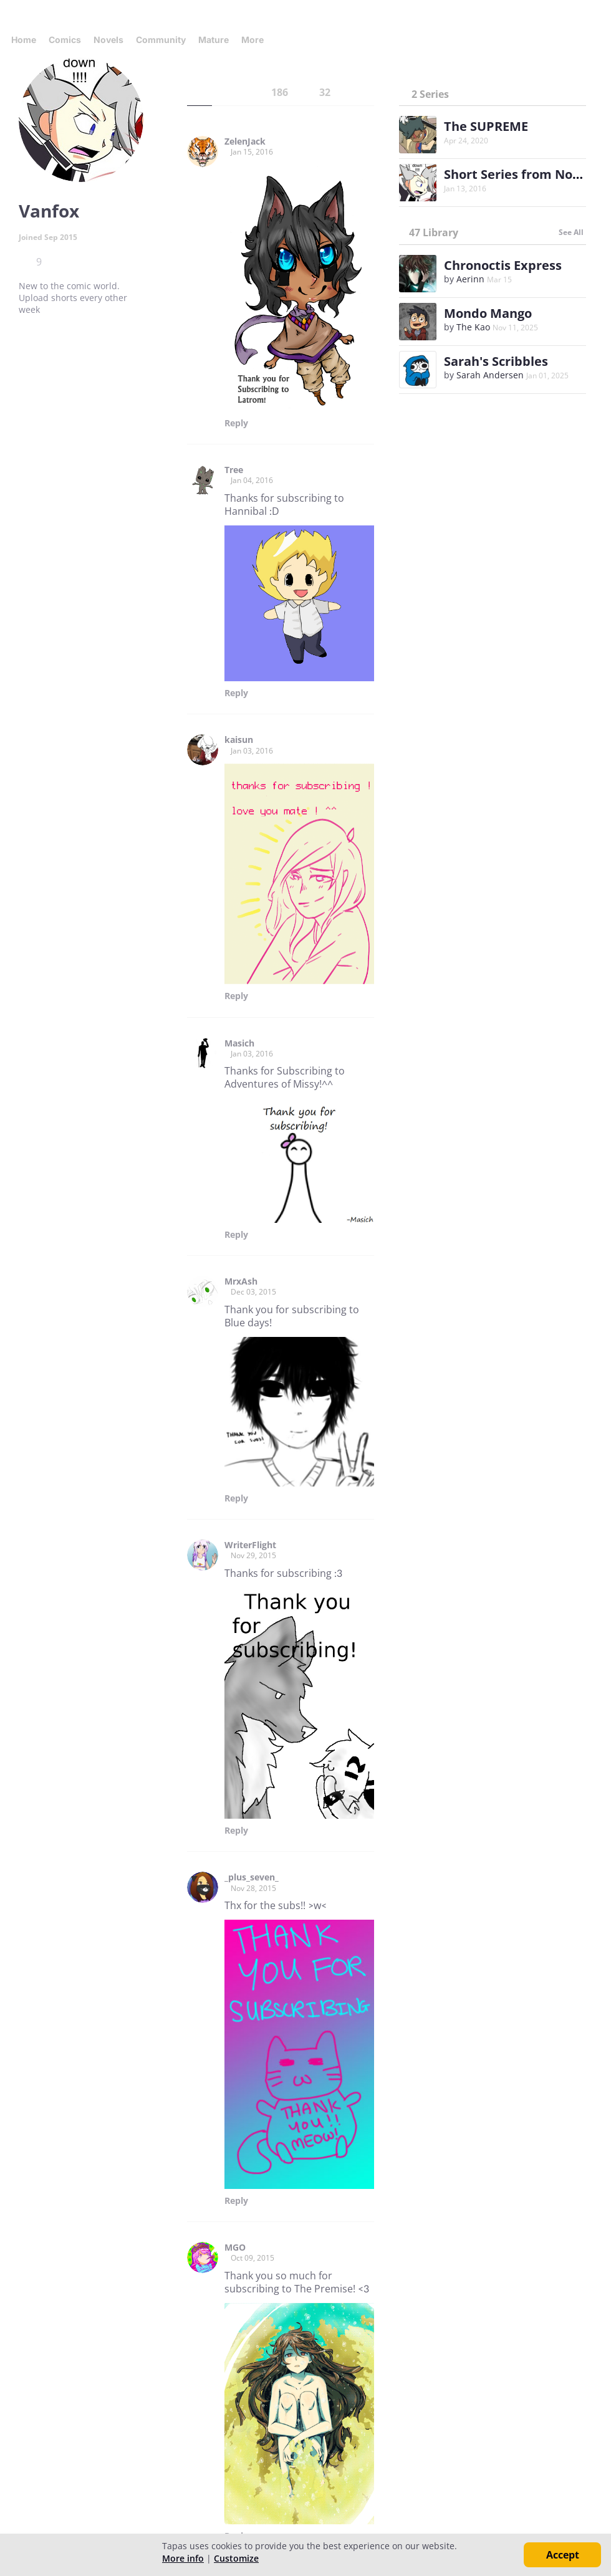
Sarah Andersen (490, 375)
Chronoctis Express (503, 265)
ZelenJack (245, 141)
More (256, 39)
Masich (239, 1043)
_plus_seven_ (251, 1877)
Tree (233, 470)
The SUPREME (486, 126)
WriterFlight (250, 1545)
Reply (236, 423)
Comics (65, 39)
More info (183, 2558)
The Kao (473, 327)
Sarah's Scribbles (496, 361)
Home (23, 39)
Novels (108, 39)
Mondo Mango (488, 313)
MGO (235, 2247)
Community (161, 39)
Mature (213, 39)
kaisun (238, 739)
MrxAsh (240, 1281)
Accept (562, 2555)
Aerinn (470, 279)
